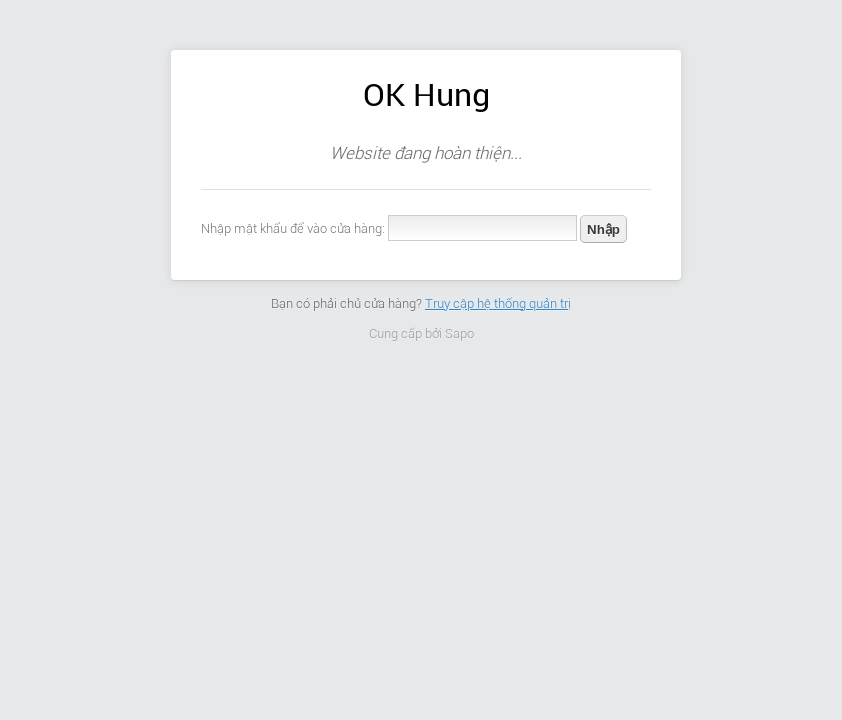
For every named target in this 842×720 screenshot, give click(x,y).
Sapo (459, 333)
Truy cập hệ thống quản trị (498, 303)
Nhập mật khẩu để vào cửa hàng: (293, 228)
